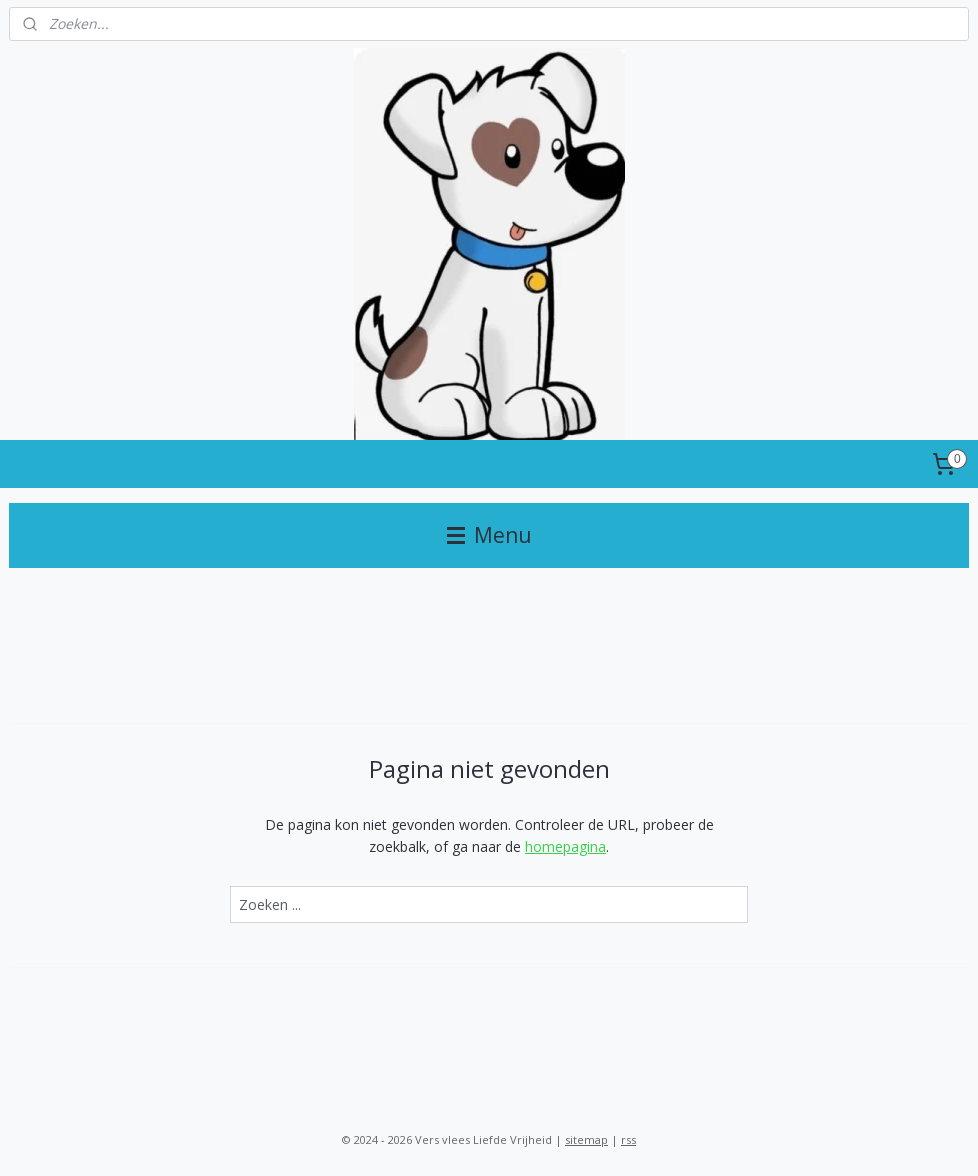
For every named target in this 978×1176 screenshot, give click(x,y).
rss (628, 1139)
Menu (489, 535)
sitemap (586, 1139)
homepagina (565, 846)
